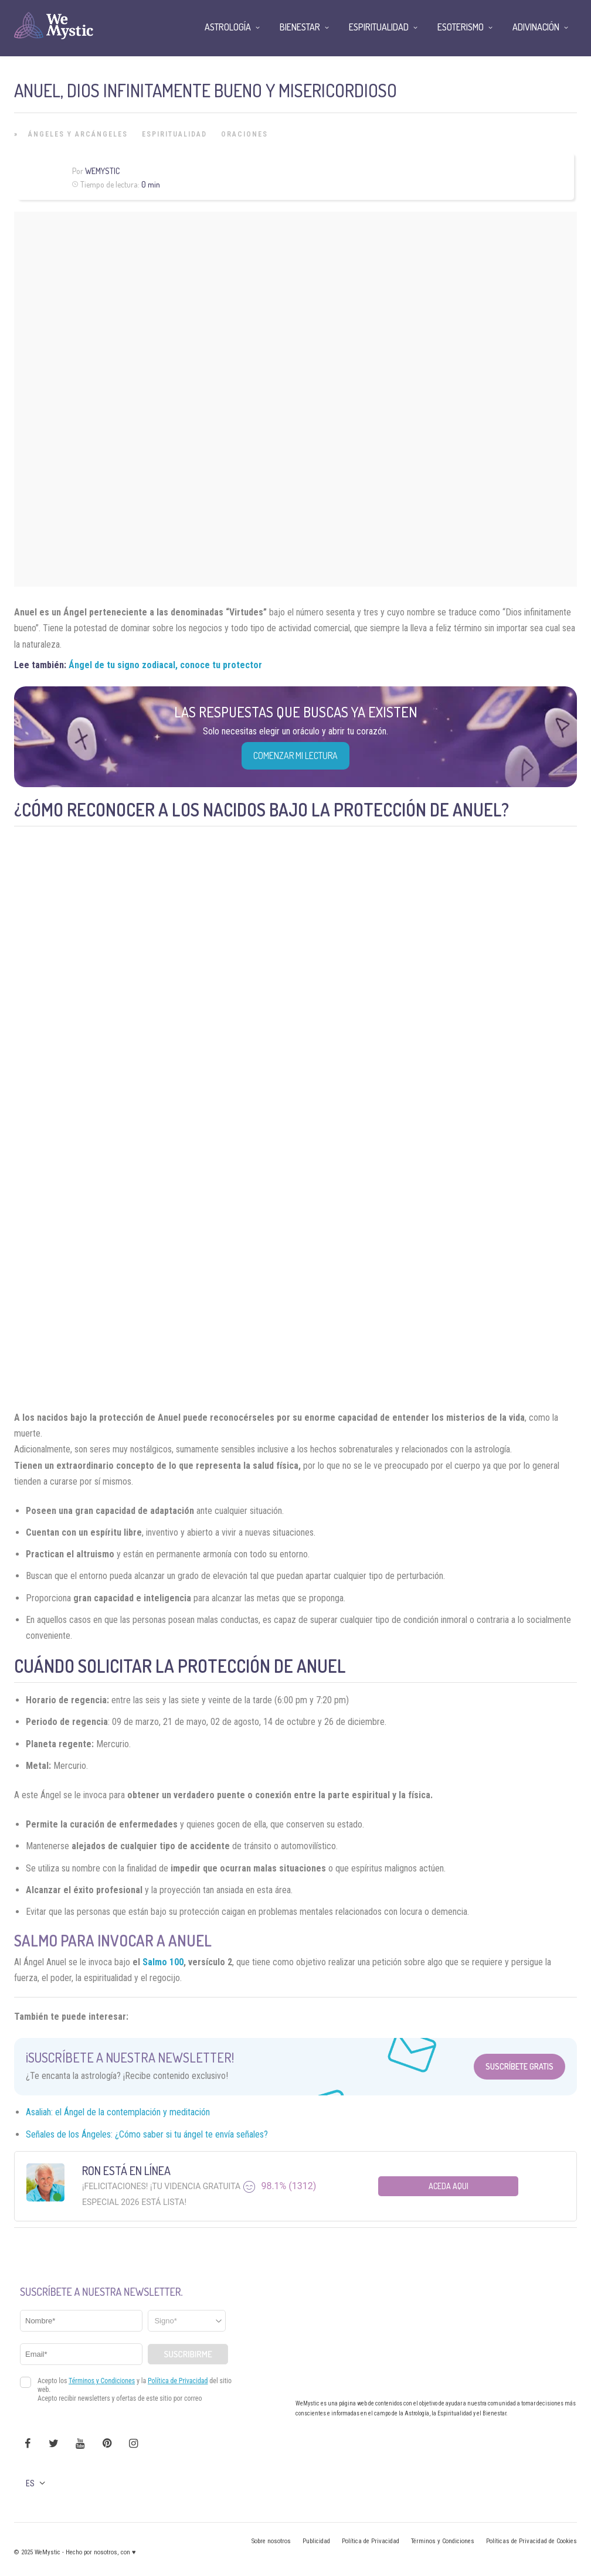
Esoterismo (460, 27)
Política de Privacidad (370, 2541)
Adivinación (535, 27)
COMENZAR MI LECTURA (295, 755)
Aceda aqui (448, 2186)
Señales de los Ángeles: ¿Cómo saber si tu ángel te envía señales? (147, 2134)
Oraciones (244, 134)
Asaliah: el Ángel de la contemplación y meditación (118, 2112)
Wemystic (102, 171)
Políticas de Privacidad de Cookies (531, 2541)
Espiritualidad (174, 134)
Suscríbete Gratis (519, 2066)
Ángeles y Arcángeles (78, 134)
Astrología (228, 27)
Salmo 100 (163, 1962)
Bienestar (300, 27)
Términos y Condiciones (442, 2541)
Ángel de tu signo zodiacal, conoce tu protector (165, 665)
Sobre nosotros (271, 2541)
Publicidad (316, 2541)
